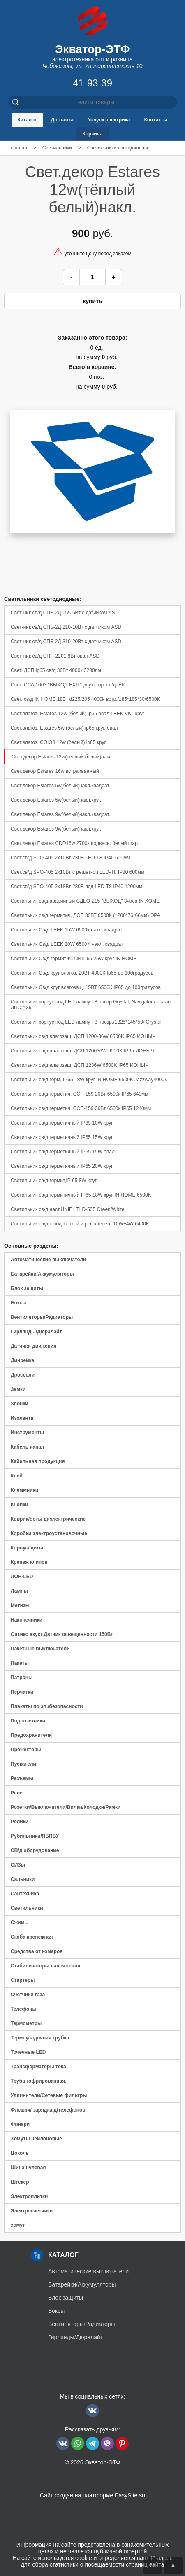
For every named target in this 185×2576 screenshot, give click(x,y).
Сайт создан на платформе (92, 2495)
